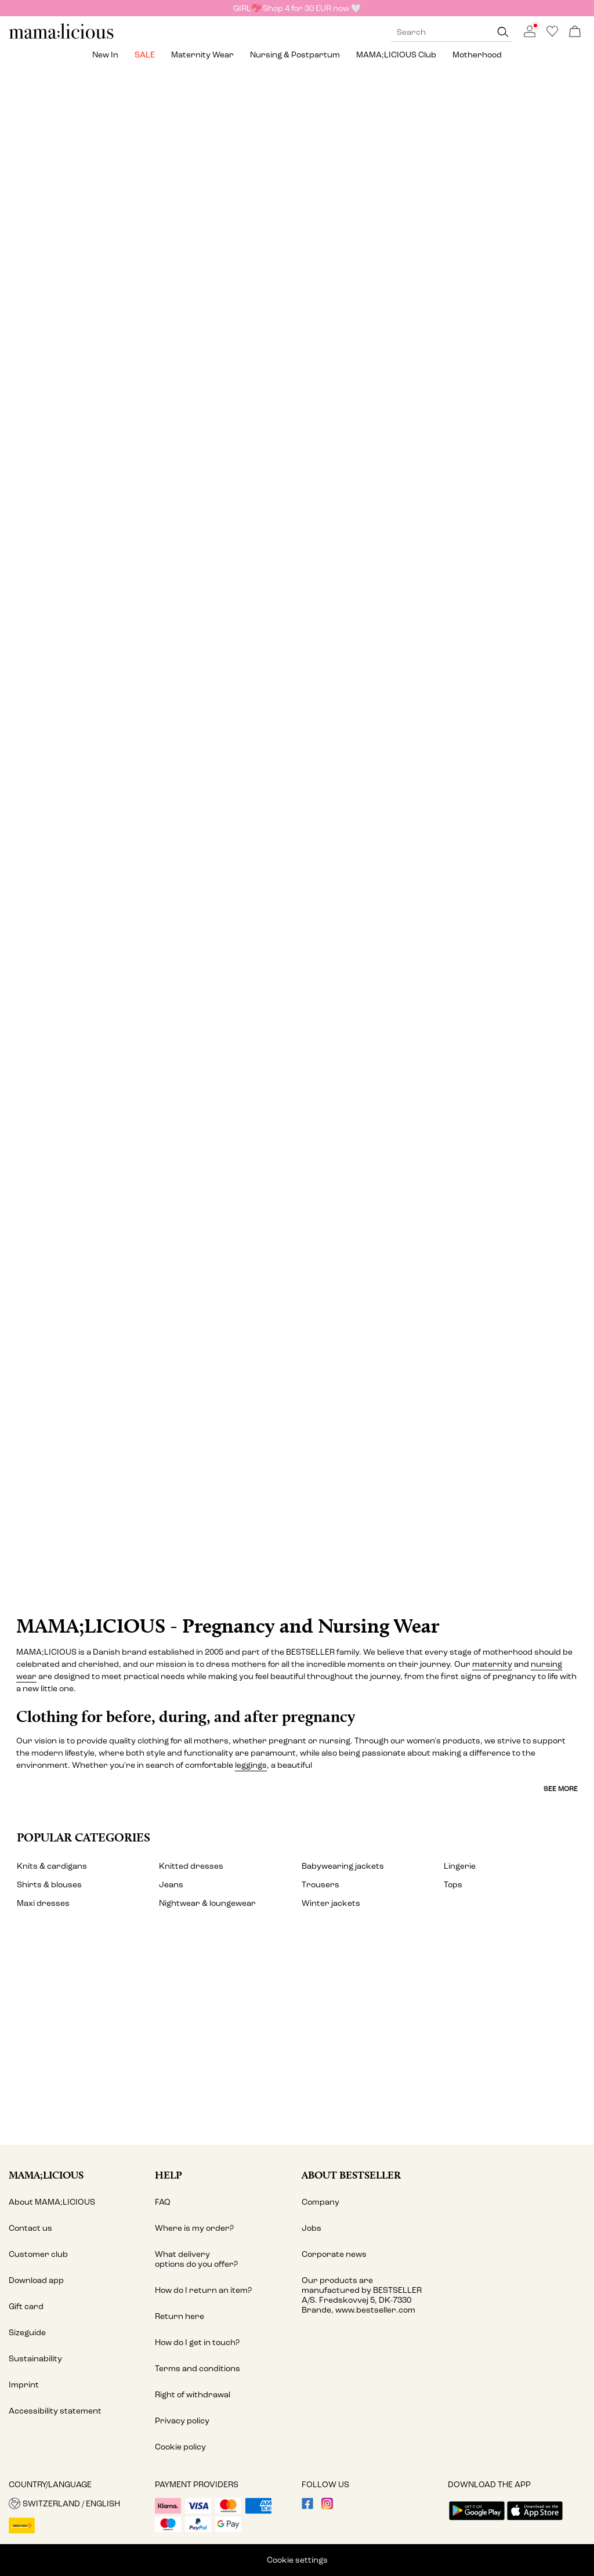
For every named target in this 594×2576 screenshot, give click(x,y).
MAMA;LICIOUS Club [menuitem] (396, 55)
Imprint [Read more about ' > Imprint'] (24, 2385)
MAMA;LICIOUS (46, 2175)
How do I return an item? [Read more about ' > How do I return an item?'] (203, 2290)
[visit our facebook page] (307, 2507)
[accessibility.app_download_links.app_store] (535, 2521)
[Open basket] (575, 32)
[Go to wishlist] (552, 34)
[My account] (297, 2040)
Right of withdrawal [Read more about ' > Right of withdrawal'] (192, 2395)
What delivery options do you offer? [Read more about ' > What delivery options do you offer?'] (196, 2259)
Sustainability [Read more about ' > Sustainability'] (35, 2359)
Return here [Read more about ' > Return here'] (179, 2316)
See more (561, 1789)
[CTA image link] (297, 1467)
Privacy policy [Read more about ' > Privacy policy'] (182, 2421)
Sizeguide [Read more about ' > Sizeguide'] (27, 2333)
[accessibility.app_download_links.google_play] (477, 2521)
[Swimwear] (147, 1149)
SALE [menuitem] (145, 55)
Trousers (320, 1885)
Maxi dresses (43, 1903)
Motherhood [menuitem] (477, 55)
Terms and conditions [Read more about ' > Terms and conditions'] (197, 2369)
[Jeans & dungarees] (297, 539)
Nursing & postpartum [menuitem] (295, 55)
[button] (77, 2503)
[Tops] (446, 234)
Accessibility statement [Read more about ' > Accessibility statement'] (55, 2411)
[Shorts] (496, 821)
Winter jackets (331, 1903)
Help (168, 2175)
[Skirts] (97, 821)
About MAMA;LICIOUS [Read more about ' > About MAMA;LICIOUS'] (52, 2202)
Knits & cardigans (52, 1866)
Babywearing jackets (343, 1866)
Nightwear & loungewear (207, 1903)
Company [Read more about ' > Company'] (320, 2202)
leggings (251, 1765)
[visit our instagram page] (327, 2507)
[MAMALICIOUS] (61, 37)
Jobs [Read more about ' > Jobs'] (311, 2228)
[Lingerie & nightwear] (297, 821)
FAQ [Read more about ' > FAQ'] (163, 2202)
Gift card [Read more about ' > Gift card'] (26, 2306)
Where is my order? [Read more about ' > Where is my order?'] (194, 2228)
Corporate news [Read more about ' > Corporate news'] (334, 2254)
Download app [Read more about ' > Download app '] (36, 2280)
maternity (492, 1664)
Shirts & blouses (49, 1885)
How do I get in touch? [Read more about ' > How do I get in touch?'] (197, 2342)
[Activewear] (446, 1149)
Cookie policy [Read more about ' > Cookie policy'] (180, 2447)
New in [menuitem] (105, 55)
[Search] (503, 32)
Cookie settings (297, 2560)
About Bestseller (351, 2175)
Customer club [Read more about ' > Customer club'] (38, 2254)
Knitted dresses (191, 1866)
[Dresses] (147, 234)
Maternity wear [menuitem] (202, 55)
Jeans (171, 1885)
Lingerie (460, 1866)
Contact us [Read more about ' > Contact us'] (30, 2228)
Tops (453, 1885)
